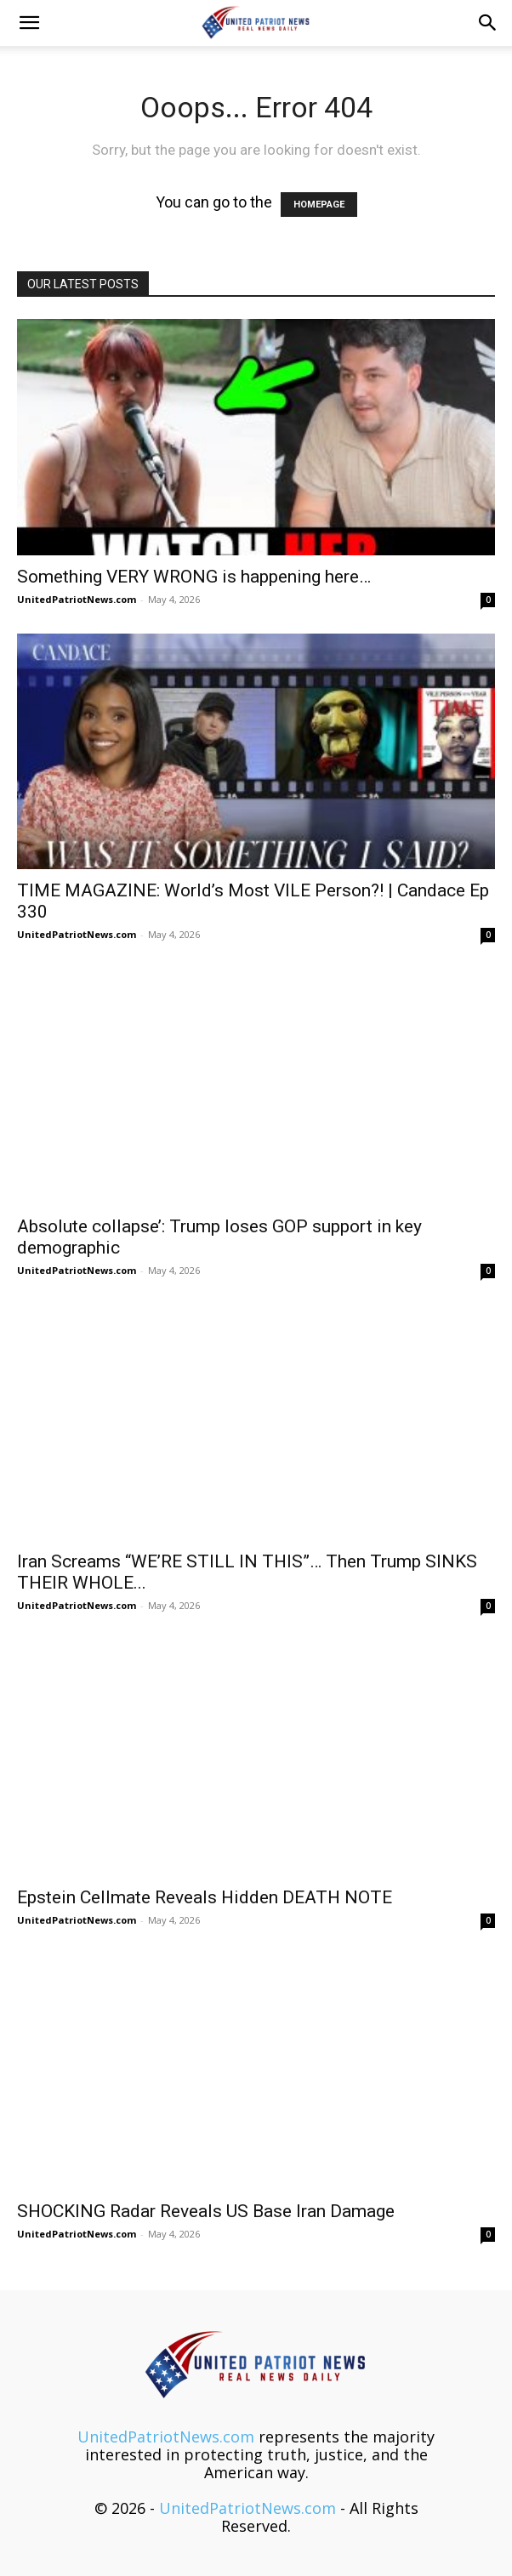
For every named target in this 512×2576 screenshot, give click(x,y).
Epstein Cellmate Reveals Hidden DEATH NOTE (204, 1897)
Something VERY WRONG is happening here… (194, 576)
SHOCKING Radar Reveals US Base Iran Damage (206, 2211)
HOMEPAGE (318, 204)
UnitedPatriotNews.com (76, 599)
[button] (29, 23)
